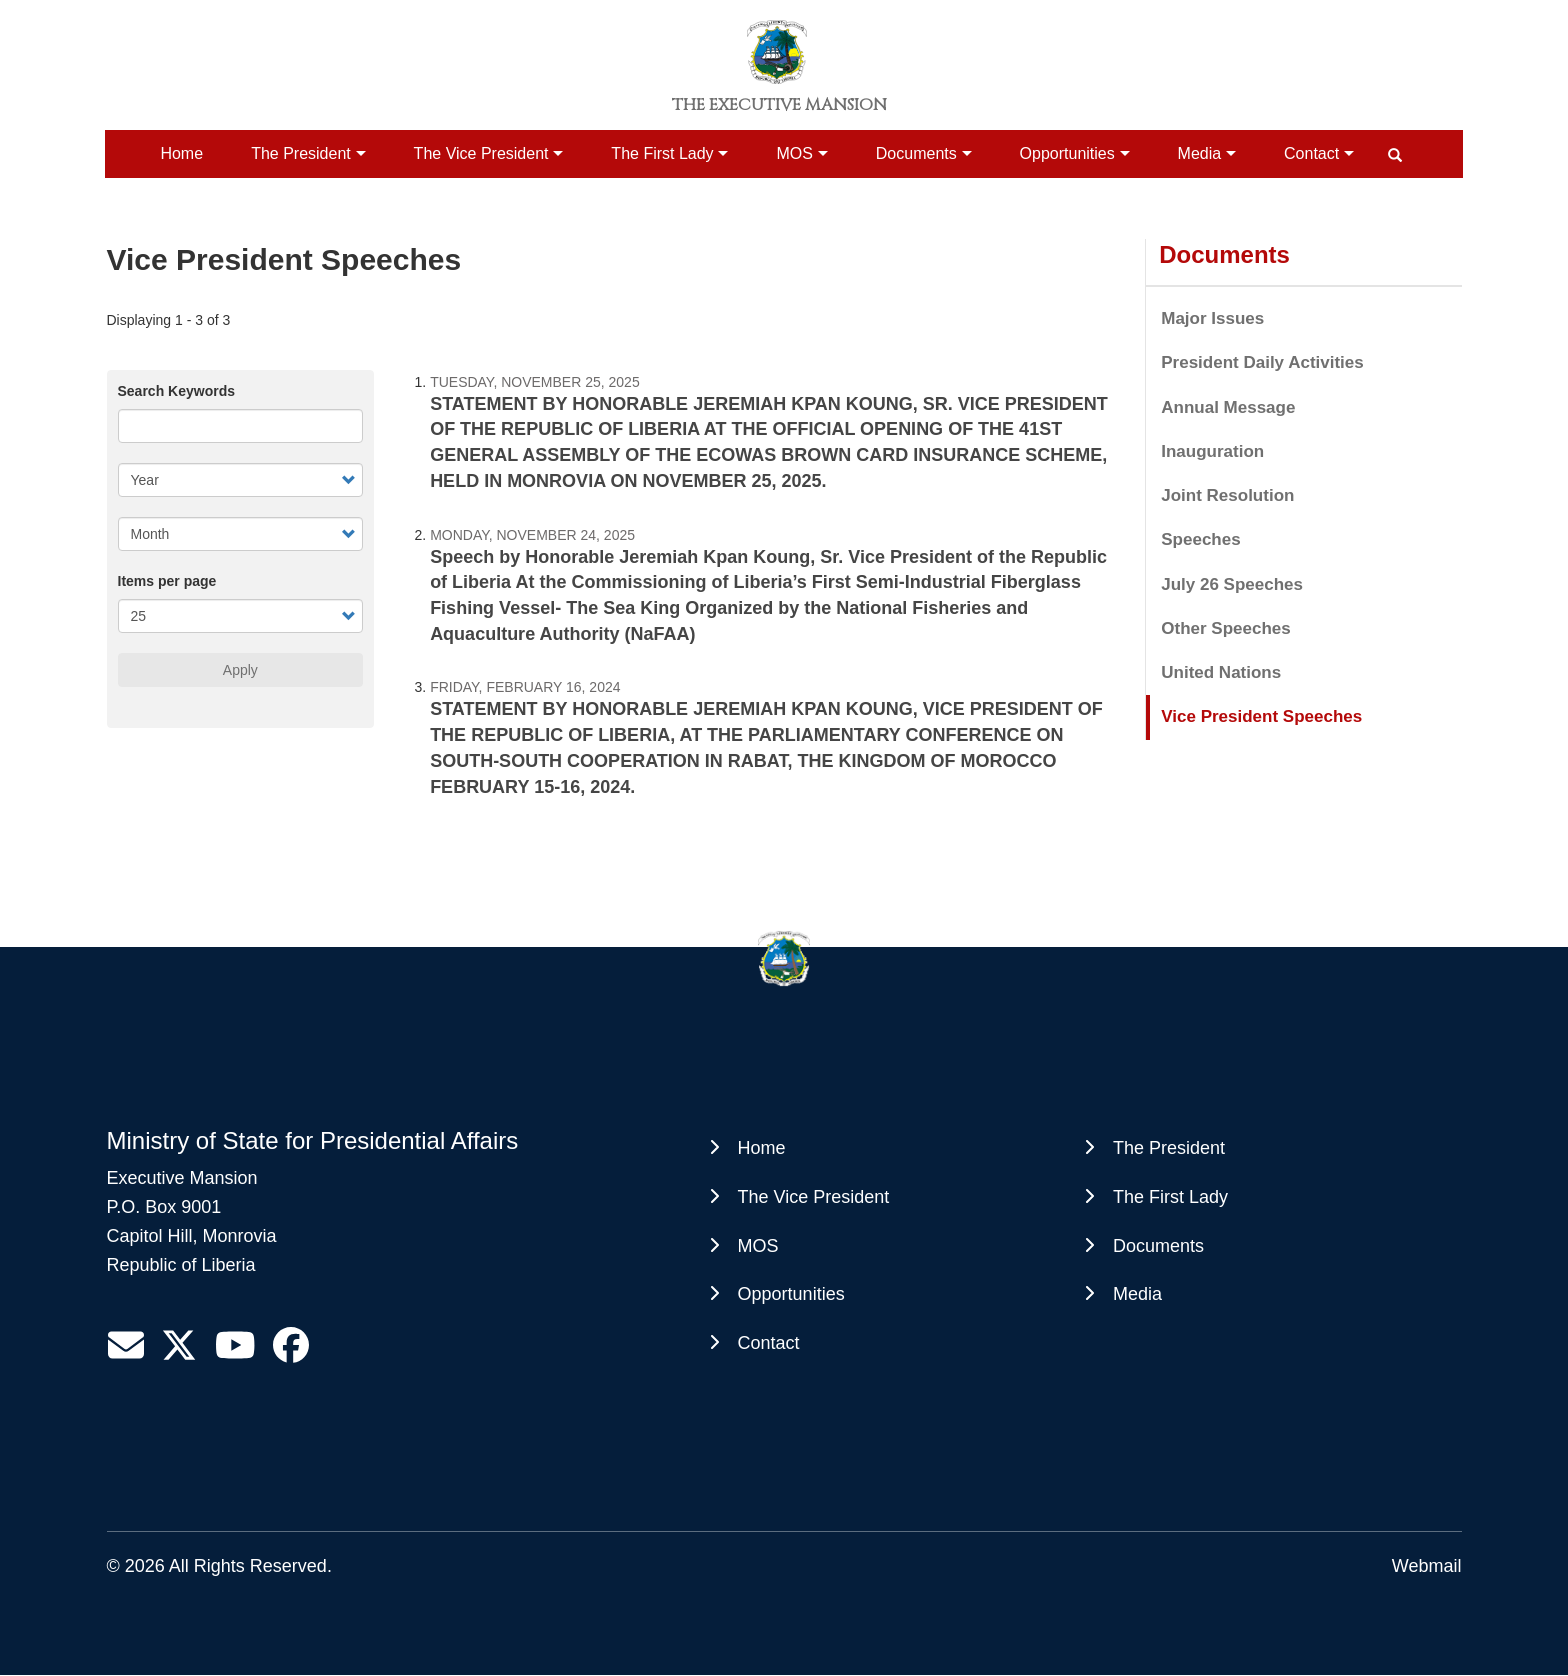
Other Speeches (1225, 628)
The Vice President (481, 153)
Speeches (1200, 539)
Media (1200, 153)
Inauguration (1212, 451)
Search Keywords (177, 391)
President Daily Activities (1262, 362)
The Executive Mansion (779, 105)
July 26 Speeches (1232, 584)
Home (181, 153)
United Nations (1221, 672)
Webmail (1427, 1566)
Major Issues (1212, 318)
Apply (240, 670)
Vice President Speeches (1261, 716)
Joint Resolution (1227, 495)
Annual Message (1228, 407)
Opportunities (1067, 153)
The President (301, 153)
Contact (1311, 153)
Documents (916, 153)
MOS (794, 153)
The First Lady (662, 153)
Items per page (167, 581)
